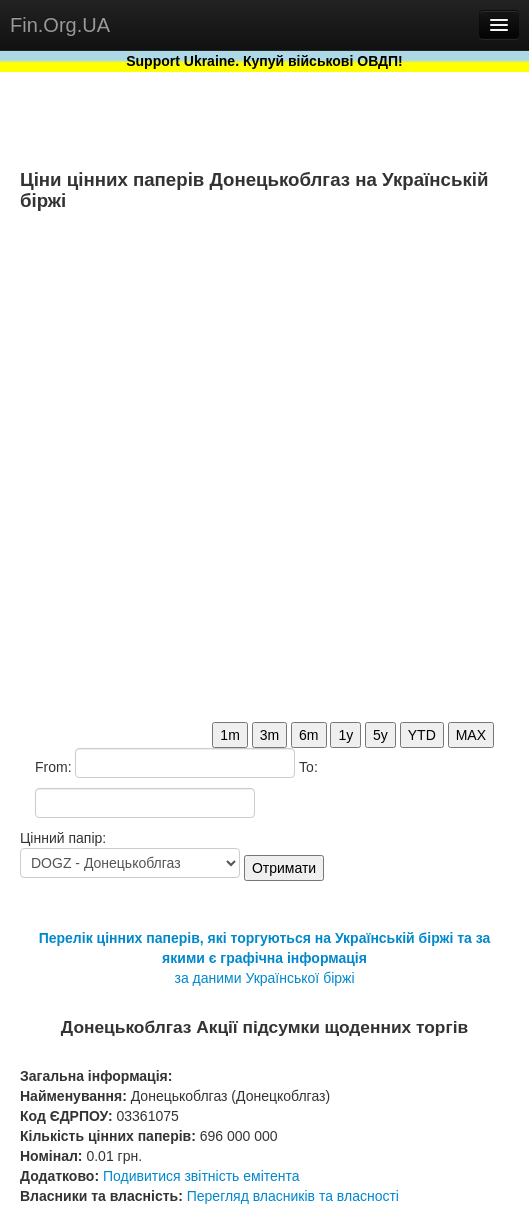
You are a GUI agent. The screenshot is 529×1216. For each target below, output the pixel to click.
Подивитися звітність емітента (201, 1176)
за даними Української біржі (264, 978)
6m (308, 735)
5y (380, 735)
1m (229, 735)
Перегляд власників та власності (293, 1196)
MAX (471, 735)
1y (345, 735)
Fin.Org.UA (60, 25)
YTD (422, 735)
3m (269, 735)
